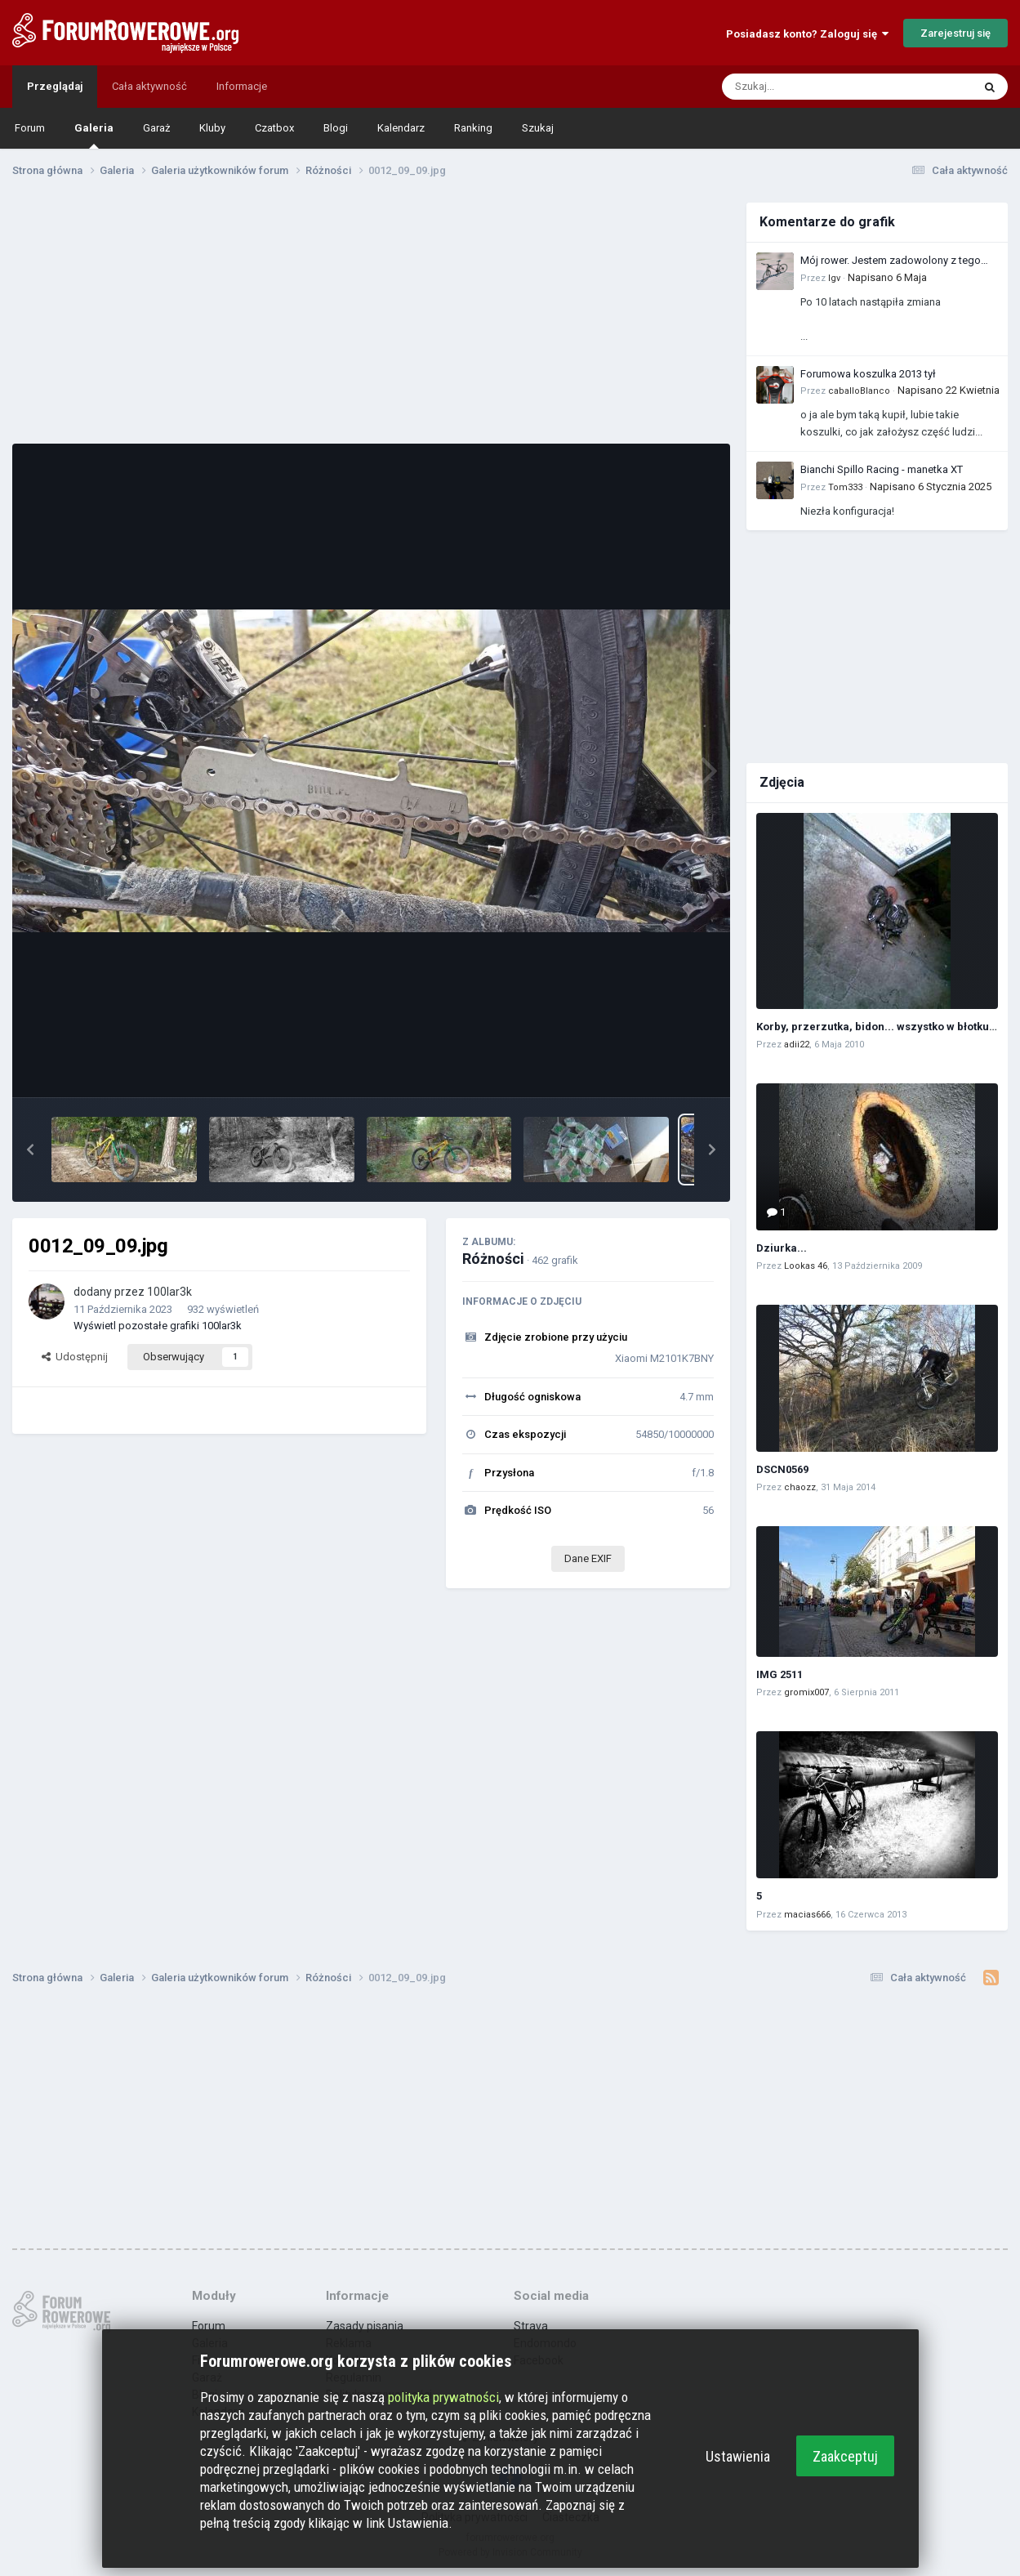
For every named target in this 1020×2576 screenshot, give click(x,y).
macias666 (807, 1914)
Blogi (335, 128)
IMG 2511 (779, 1674)
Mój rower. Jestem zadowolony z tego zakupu (890, 261)
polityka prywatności (443, 2397)
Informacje (241, 86)
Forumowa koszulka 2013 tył (868, 374)
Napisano (887, 277)
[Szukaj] (808, 87)
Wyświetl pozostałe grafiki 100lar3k (157, 1325)
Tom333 (845, 487)
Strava (531, 2326)
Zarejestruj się (955, 33)
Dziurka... (781, 1248)
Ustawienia (738, 2456)
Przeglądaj (54, 86)
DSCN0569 (782, 1469)
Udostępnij (75, 1357)
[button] (30, 1149)
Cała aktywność (149, 86)
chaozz (800, 1487)
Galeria (94, 135)
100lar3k (169, 1291)
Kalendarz (401, 128)
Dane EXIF (588, 1558)
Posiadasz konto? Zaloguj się (807, 34)
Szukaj (538, 128)
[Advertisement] (371, 317)
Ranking (473, 128)
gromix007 (806, 1692)
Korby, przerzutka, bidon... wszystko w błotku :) (877, 1026)
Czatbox (274, 128)
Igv (834, 278)
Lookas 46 (805, 1266)
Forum (30, 128)
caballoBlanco (859, 391)
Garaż (156, 128)
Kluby (212, 128)
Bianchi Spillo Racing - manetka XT (881, 469)
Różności (493, 1258)
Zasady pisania (364, 2326)
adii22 (796, 1044)
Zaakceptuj (845, 2456)
